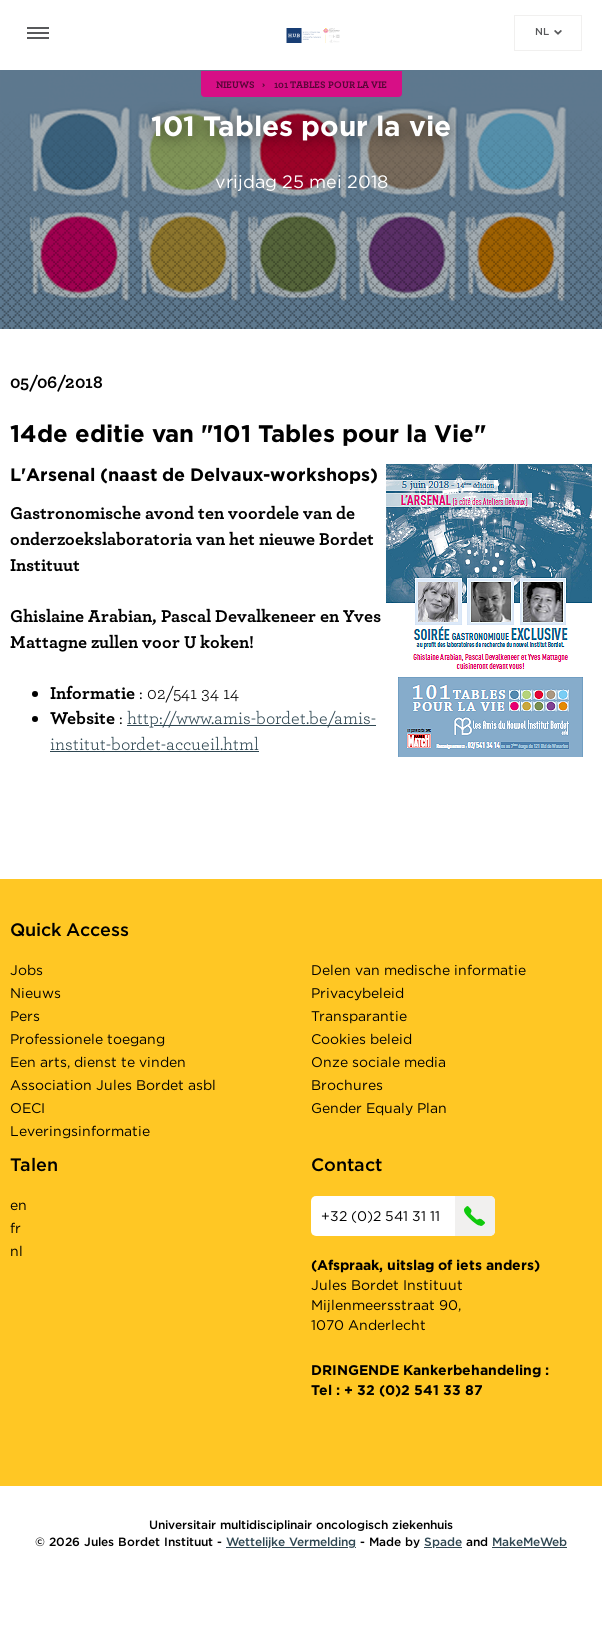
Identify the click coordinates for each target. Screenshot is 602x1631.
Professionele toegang (87, 1039)
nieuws (235, 84)
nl (548, 31)
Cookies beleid (361, 1039)
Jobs (26, 970)
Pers (25, 1016)
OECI (27, 1108)
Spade (443, 1541)
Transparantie (359, 1016)
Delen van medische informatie (418, 970)
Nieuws (35, 993)
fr (15, 1228)
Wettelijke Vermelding (291, 1541)
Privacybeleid (357, 993)
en (18, 1205)
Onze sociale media (378, 1062)
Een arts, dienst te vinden (98, 1062)
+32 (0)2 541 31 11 (408, 1216)
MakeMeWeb (529, 1541)
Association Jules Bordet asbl (113, 1085)
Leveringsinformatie (80, 1131)
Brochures (347, 1085)
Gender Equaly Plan (379, 1108)
